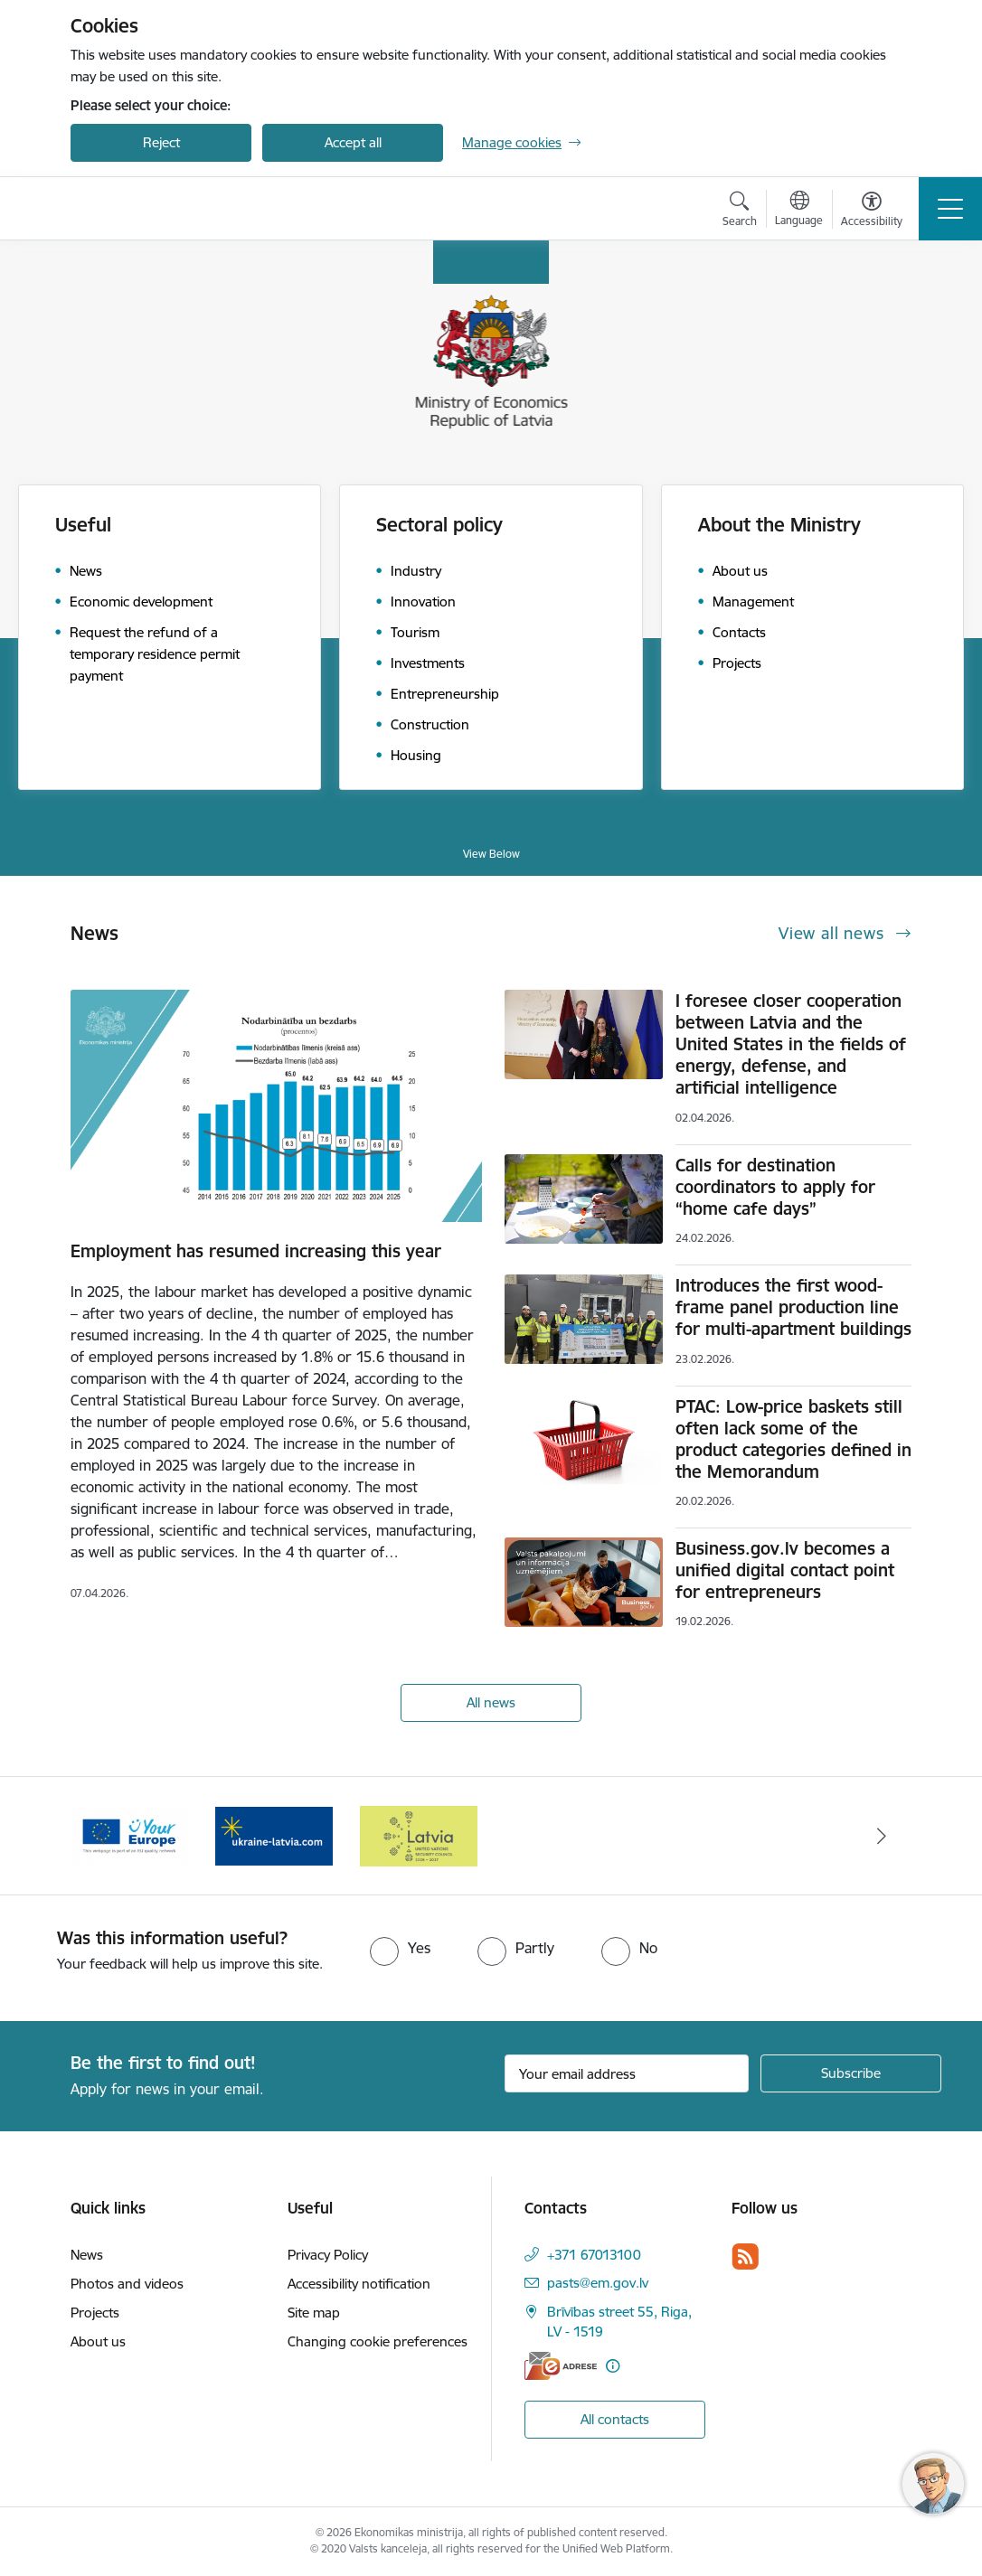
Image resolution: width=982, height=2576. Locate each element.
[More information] (612, 2366)
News (87, 2254)
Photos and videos (127, 2283)
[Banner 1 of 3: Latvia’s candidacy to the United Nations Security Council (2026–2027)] (418, 1834)
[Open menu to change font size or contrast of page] (871, 211)
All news (491, 1702)
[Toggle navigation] (950, 208)
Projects (95, 2312)
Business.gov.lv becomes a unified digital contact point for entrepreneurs (784, 1570)
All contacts (615, 2419)
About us (98, 2341)
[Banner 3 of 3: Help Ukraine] (274, 1834)
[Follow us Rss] (745, 2256)
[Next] (881, 1835)
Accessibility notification (359, 2283)
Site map (314, 2312)
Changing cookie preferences (377, 2341)
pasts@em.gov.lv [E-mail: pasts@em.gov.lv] (597, 2282)
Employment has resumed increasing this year (256, 1251)
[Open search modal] (739, 211)
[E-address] (560, 2366)
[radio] (400, 1948)
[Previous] (100, 1835)
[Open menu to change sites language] (799, 210)
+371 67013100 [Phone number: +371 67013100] (594, 2254)
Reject (161, 142)
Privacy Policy (328, 2254)
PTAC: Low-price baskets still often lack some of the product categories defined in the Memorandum (793, 1439)
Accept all (353, 142)
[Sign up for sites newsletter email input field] (627, 2073)
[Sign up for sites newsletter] (850, 2073)
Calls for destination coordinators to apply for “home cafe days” (775, 1186)
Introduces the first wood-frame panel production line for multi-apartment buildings (793, 1307)
